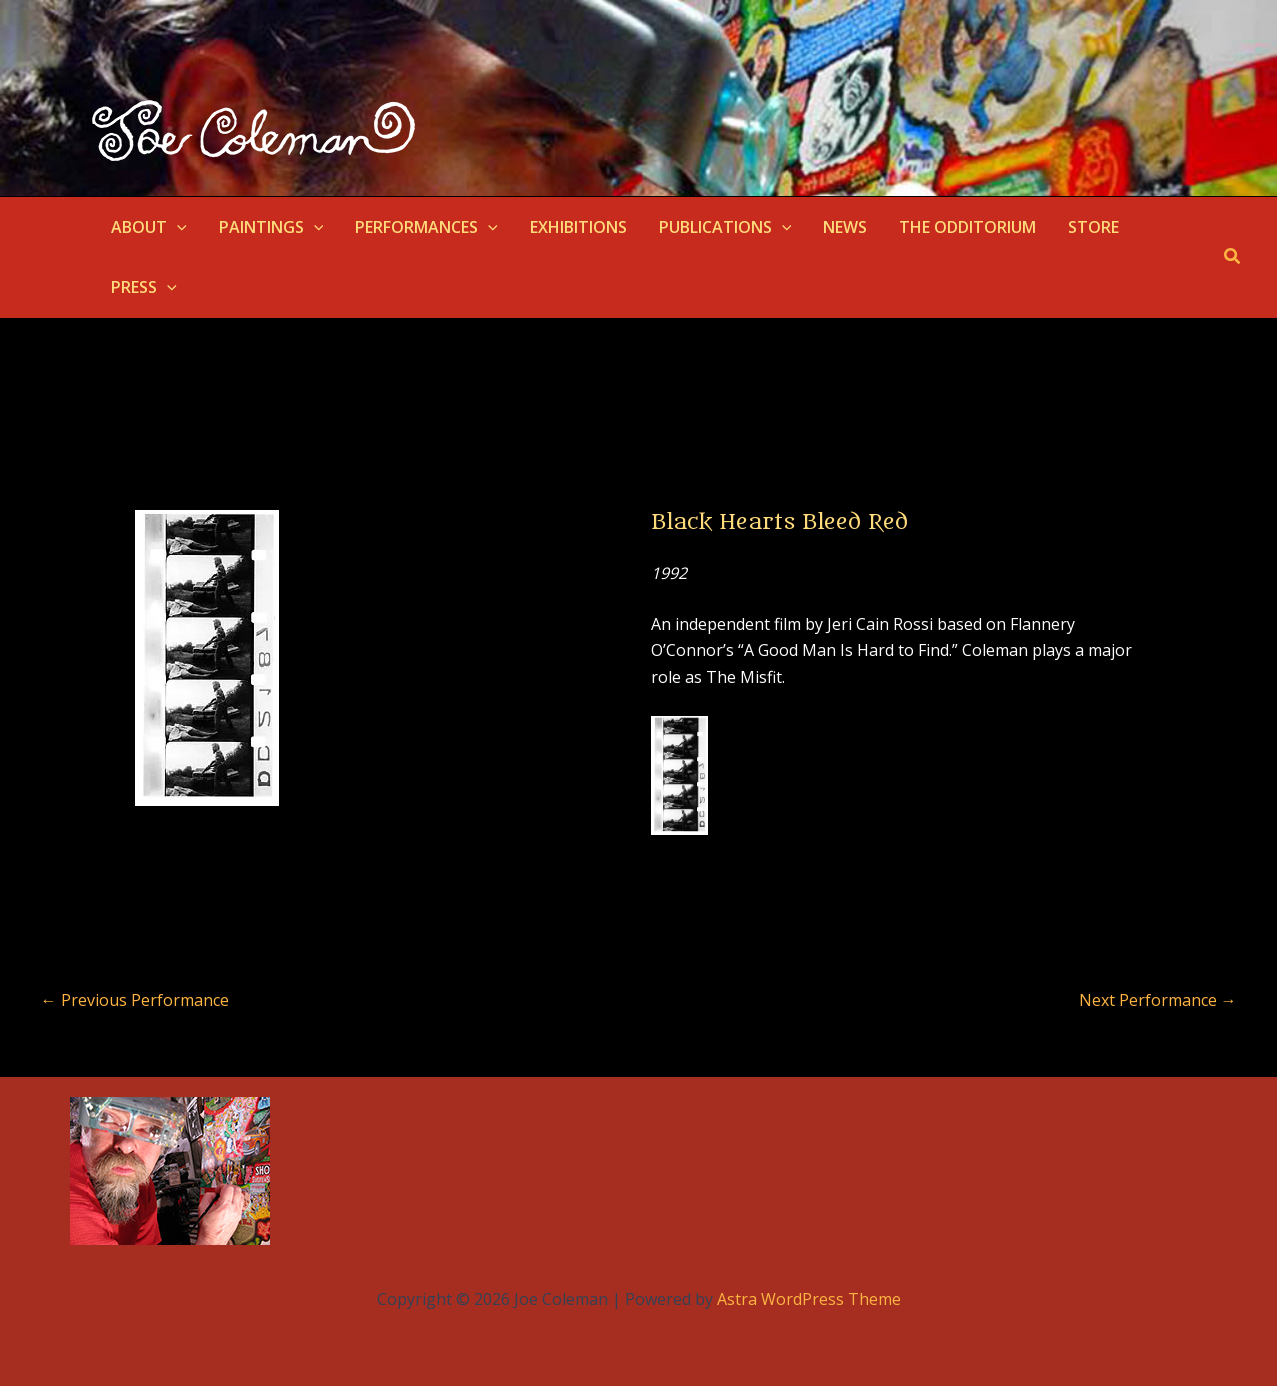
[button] (177, 227)
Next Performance (1158, 1000)
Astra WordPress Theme (809, 1299)
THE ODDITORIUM (967, 227)
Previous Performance (135, 1000)
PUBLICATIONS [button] (725, 227)
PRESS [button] (144, 287)
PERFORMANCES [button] (426, 227)
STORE (1093, 227)
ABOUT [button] (149, 227)
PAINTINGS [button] (271, 227)
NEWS (845, 227)
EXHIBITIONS (578, 227)
